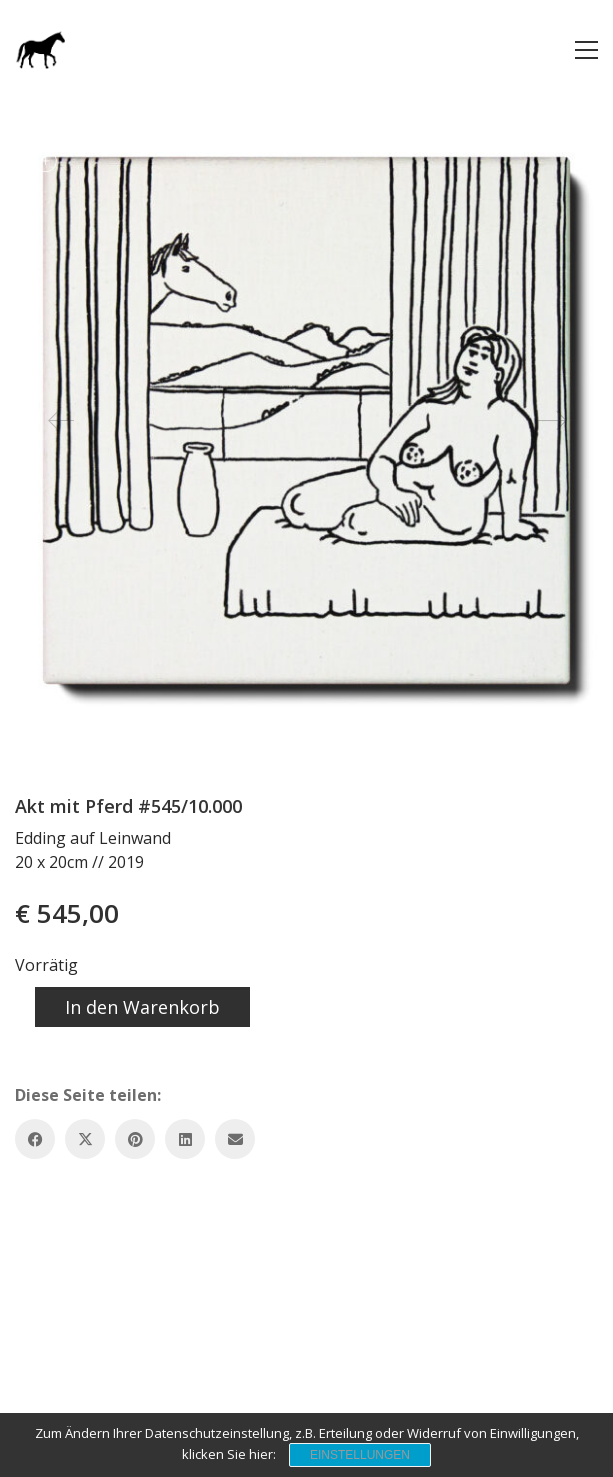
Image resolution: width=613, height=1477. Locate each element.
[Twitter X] (85, 1139)
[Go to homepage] (40, 49)
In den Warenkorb (142, 1007)
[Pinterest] (135, 1139)
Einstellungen (360, 1455)
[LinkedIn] (185, 1139)
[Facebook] (35, 1139)
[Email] (235, 1139)
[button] (586, 50)
